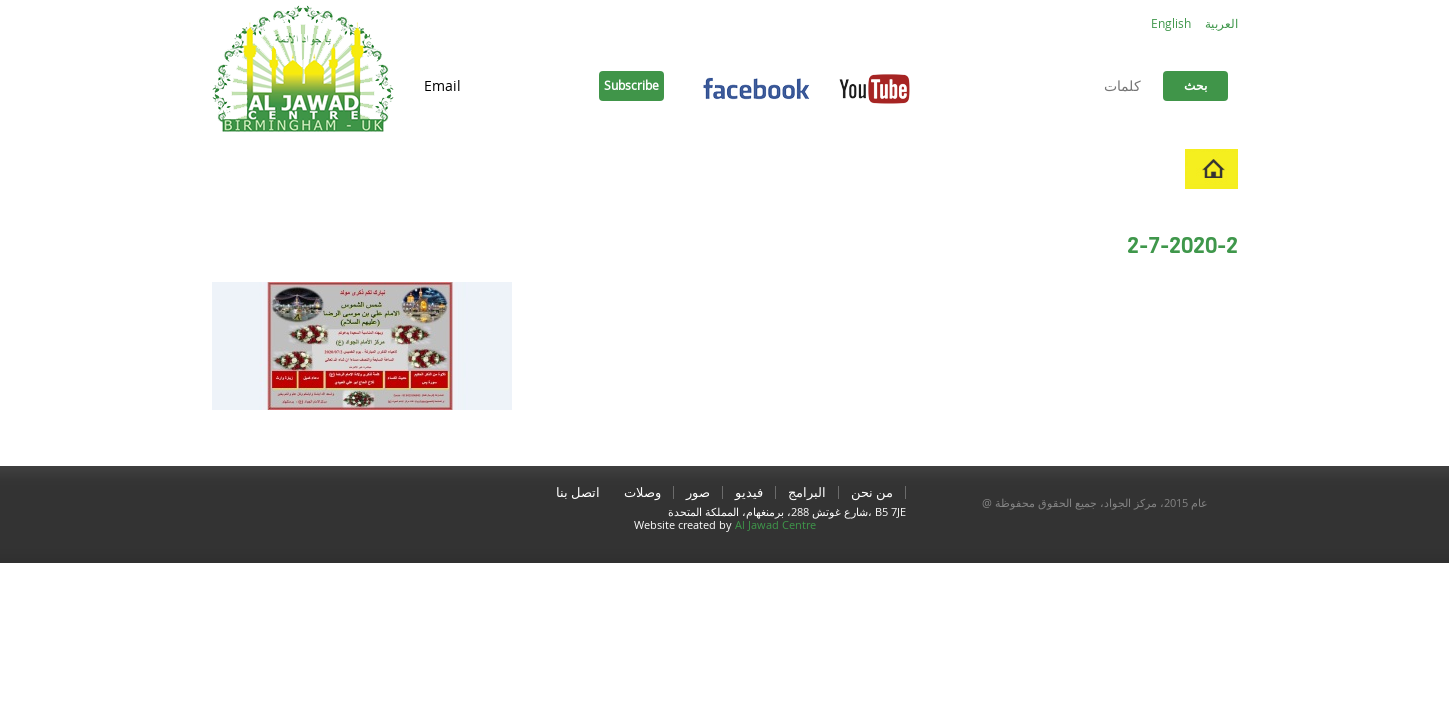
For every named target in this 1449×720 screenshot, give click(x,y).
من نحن (1076, 168)
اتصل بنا (788, 168)
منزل (1151, 168)
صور (861, 168)
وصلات (706, 168)
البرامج (996, 168)
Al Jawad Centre (775, 524)
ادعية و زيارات (603, 168)
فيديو (924, 168)
